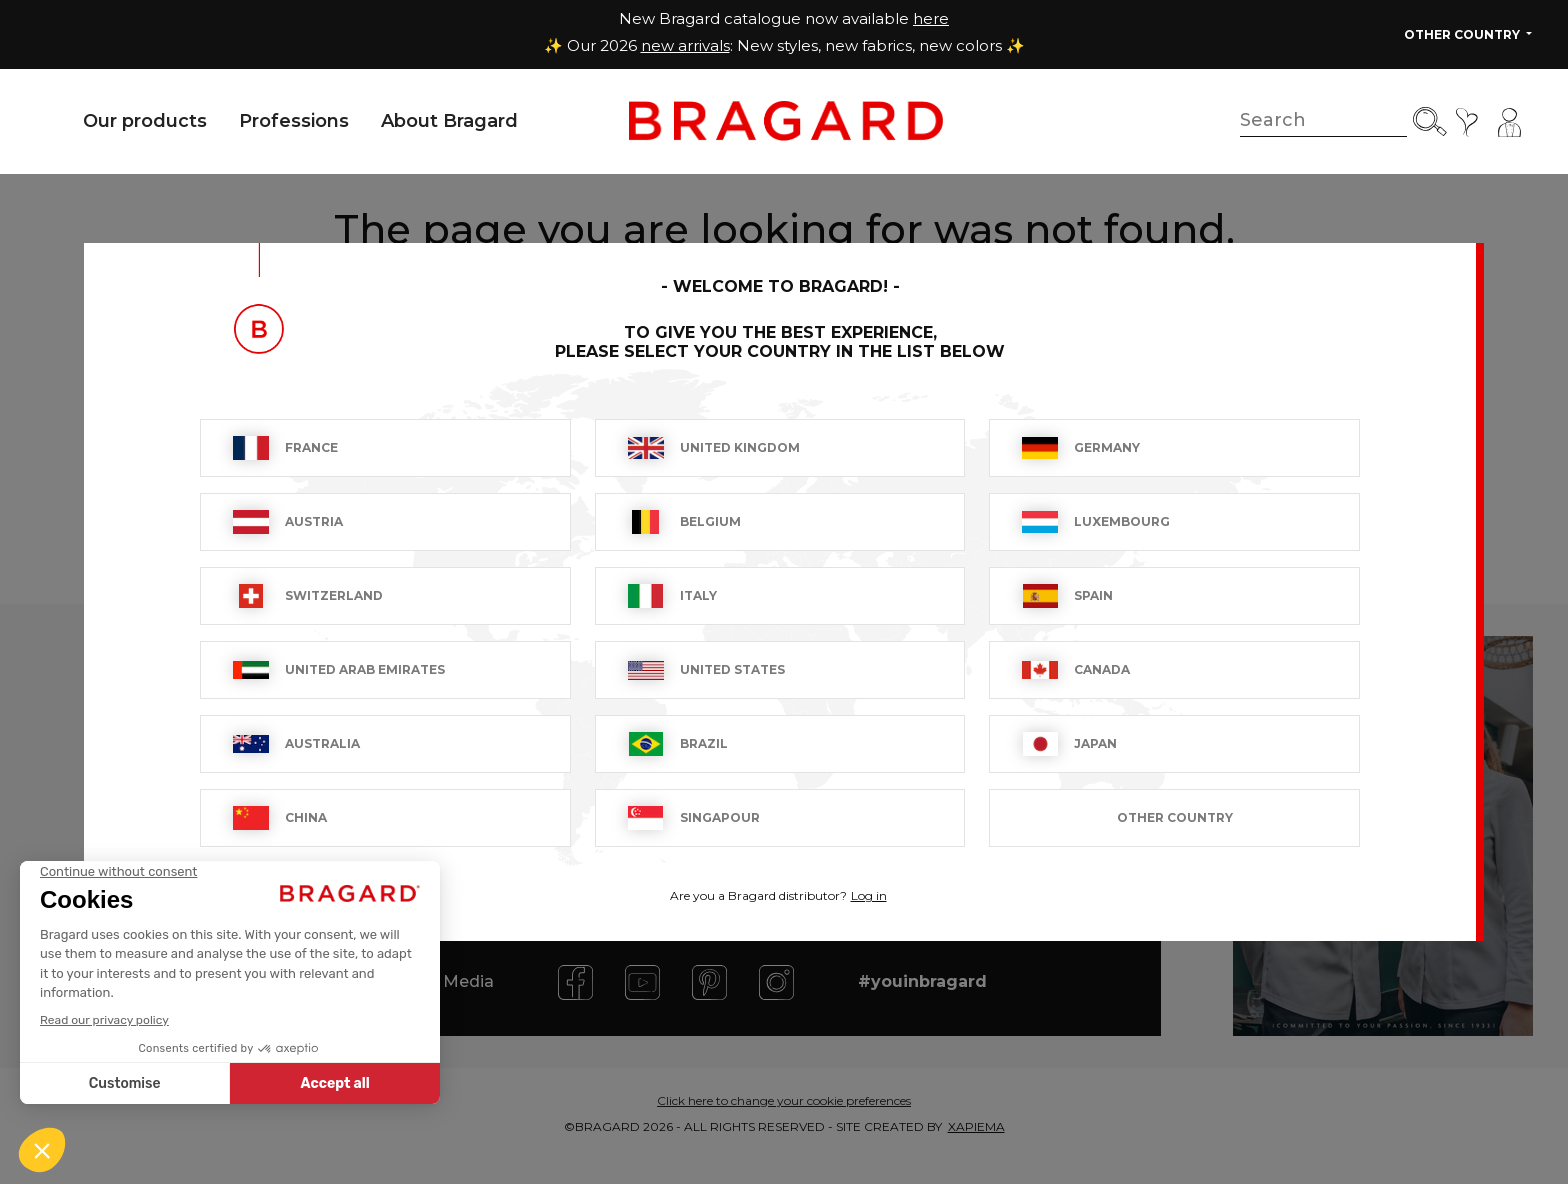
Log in (869, 895)
